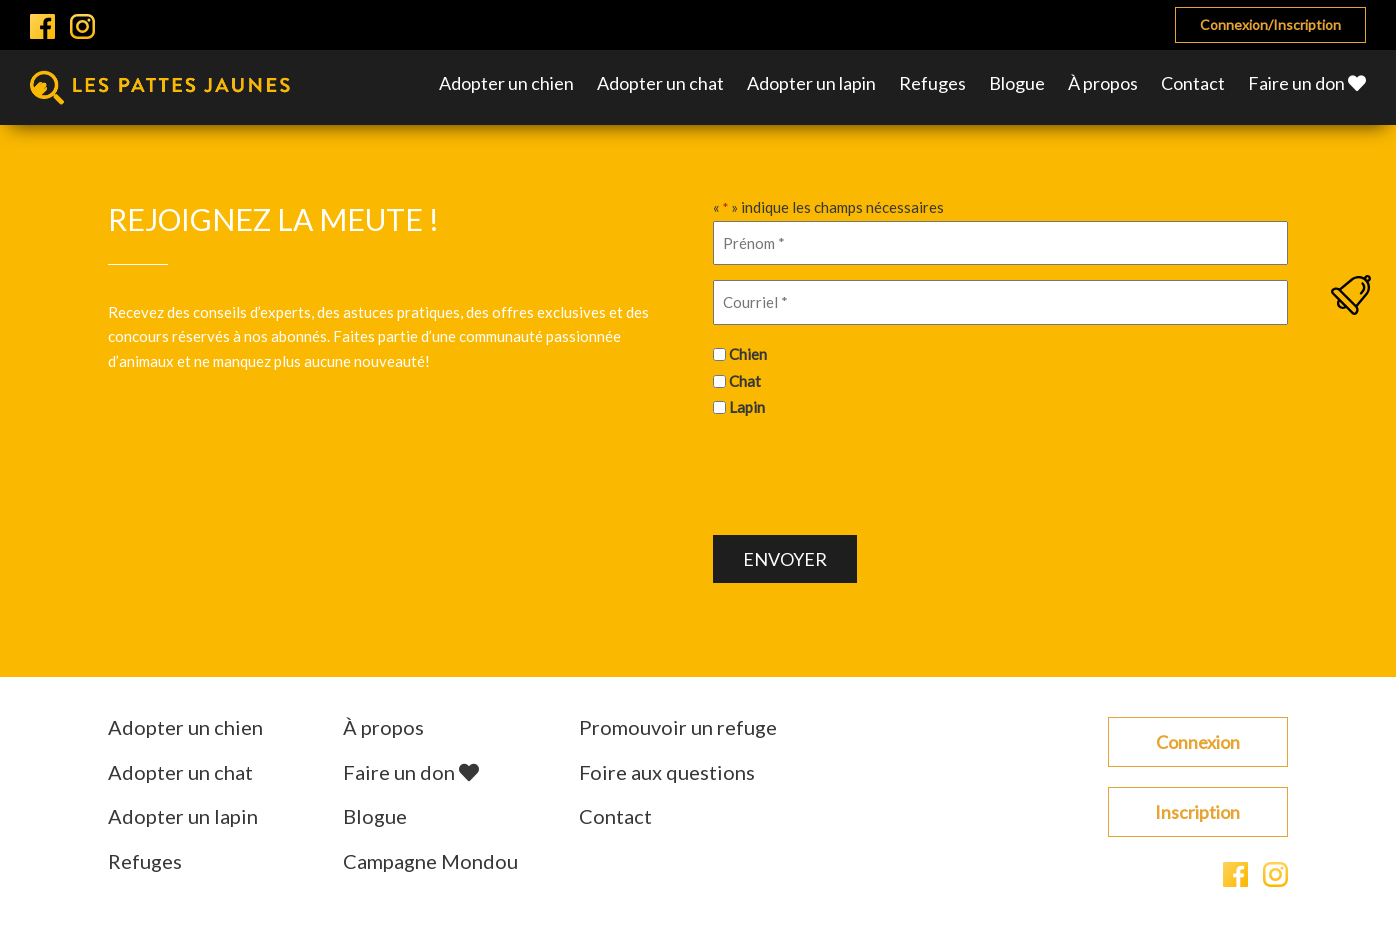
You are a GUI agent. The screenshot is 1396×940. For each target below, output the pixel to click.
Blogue (1017, 83)
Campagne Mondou (430, 861)
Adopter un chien (506, 83)
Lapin (747, 407)
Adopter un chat (660, 83)
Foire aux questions (667, 772)
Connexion (1198, 742)
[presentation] (865, 474)
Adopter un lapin (811, 83)
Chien (748, 354)
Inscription (1197, 812)
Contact (1193, 83)
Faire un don (1307, 83)
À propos (1103, 83)
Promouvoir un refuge (678, 727)
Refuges (932, 83)
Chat (745, 381)
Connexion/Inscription (1270, 24)
